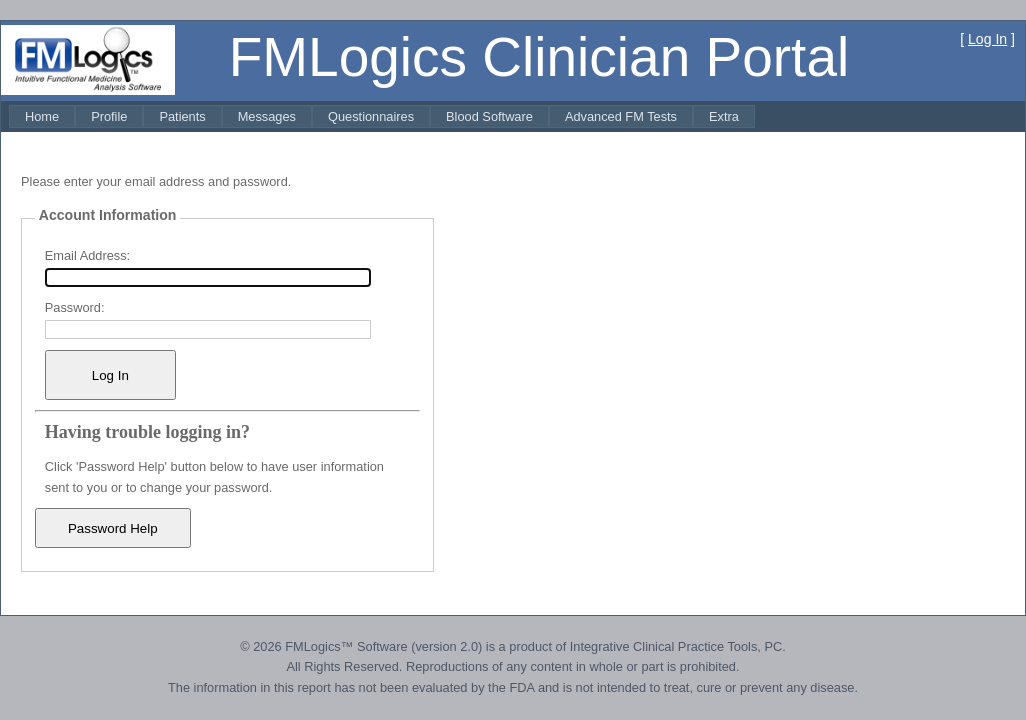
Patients (182, 116)
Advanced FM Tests (621, 116)
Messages (267, 116)
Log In (987, 39)
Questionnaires (371, 116)
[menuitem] (42, 116)
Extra (724, 116)
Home (42, 116)
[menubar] (382, 116)
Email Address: (87, 255)
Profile (109, 116)
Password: (75, 307)
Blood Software (489, 116)
